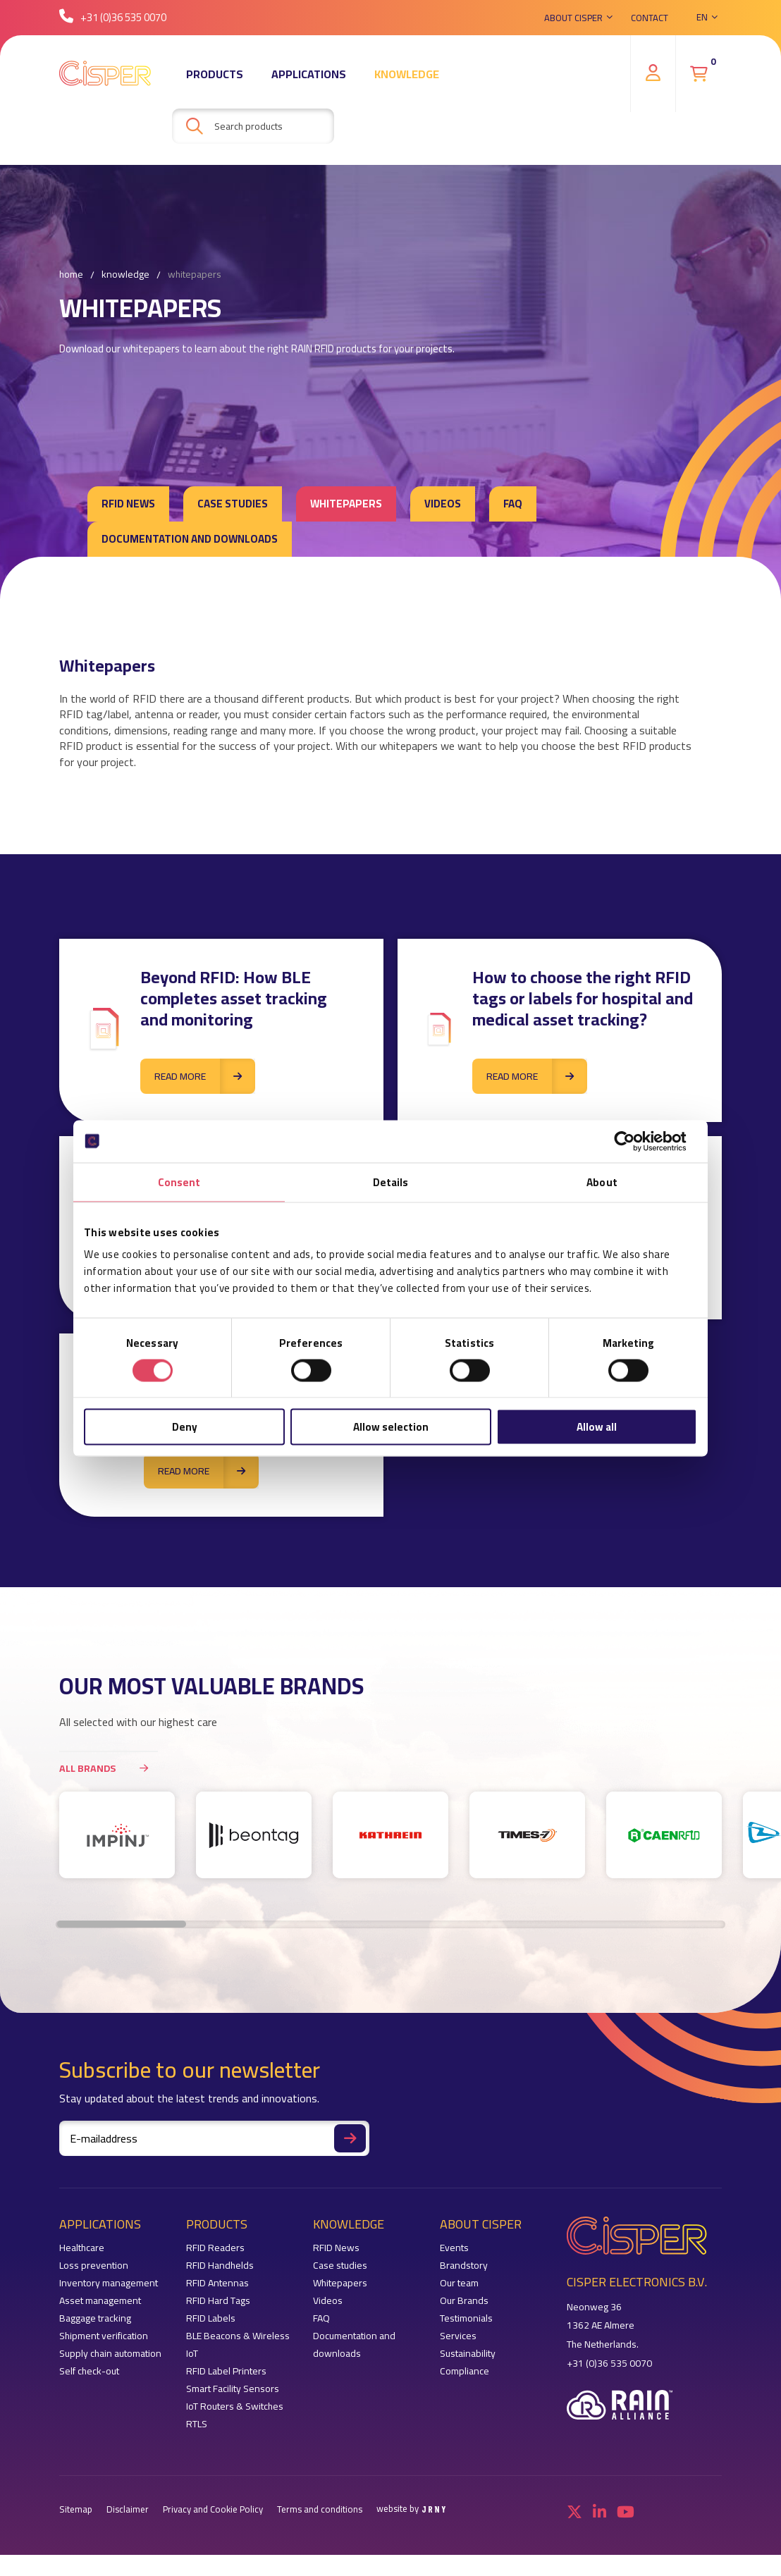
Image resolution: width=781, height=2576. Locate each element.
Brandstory (464, 2265)
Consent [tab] (179, 1181)
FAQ (512, 503)
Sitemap (75, 2509)
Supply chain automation (110, 2353)
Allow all (597, 1427)
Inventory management (108, 2283)
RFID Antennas (217, 2283)
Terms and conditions (319, 2509)
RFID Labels (210, 2318)
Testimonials (466, 2318)
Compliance (464, 2371)
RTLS (196, 2424)
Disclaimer (127, 2509)
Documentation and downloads (190, 539)
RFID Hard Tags (218, 2301)
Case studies (232, 503)
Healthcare (81, 2248)
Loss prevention (93, 2265)
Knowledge (406, 74)
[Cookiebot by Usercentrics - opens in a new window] (635, 1141)
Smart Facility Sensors (232, 2389)
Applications (308, 74)
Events (454, 2248)
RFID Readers (215, 2248)
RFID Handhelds (220, 2265)
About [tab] (601, 1181)
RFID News (128, 503)
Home (71, 275)
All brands (108, 1768)
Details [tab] (391, 1181)
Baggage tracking (95, 2318)
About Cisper (573, 17)
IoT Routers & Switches (234, 2406)
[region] (390, 1842)
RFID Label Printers (226, 2371)
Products (214, 74)
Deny (184, 1427)
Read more (204, 1076)
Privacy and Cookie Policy (213, 2509)
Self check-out (89, 2371)
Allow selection (391, 1427)
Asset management (100, 2301)
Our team (459, 2283)
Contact (649, 17)
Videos (442, 503)
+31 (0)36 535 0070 (112, 17)
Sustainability (468, 2353)
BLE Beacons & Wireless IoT (238, 2344)
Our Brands (464, 2301)
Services (458, 2336)
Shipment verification (103, 2336)
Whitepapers (194, 275)
